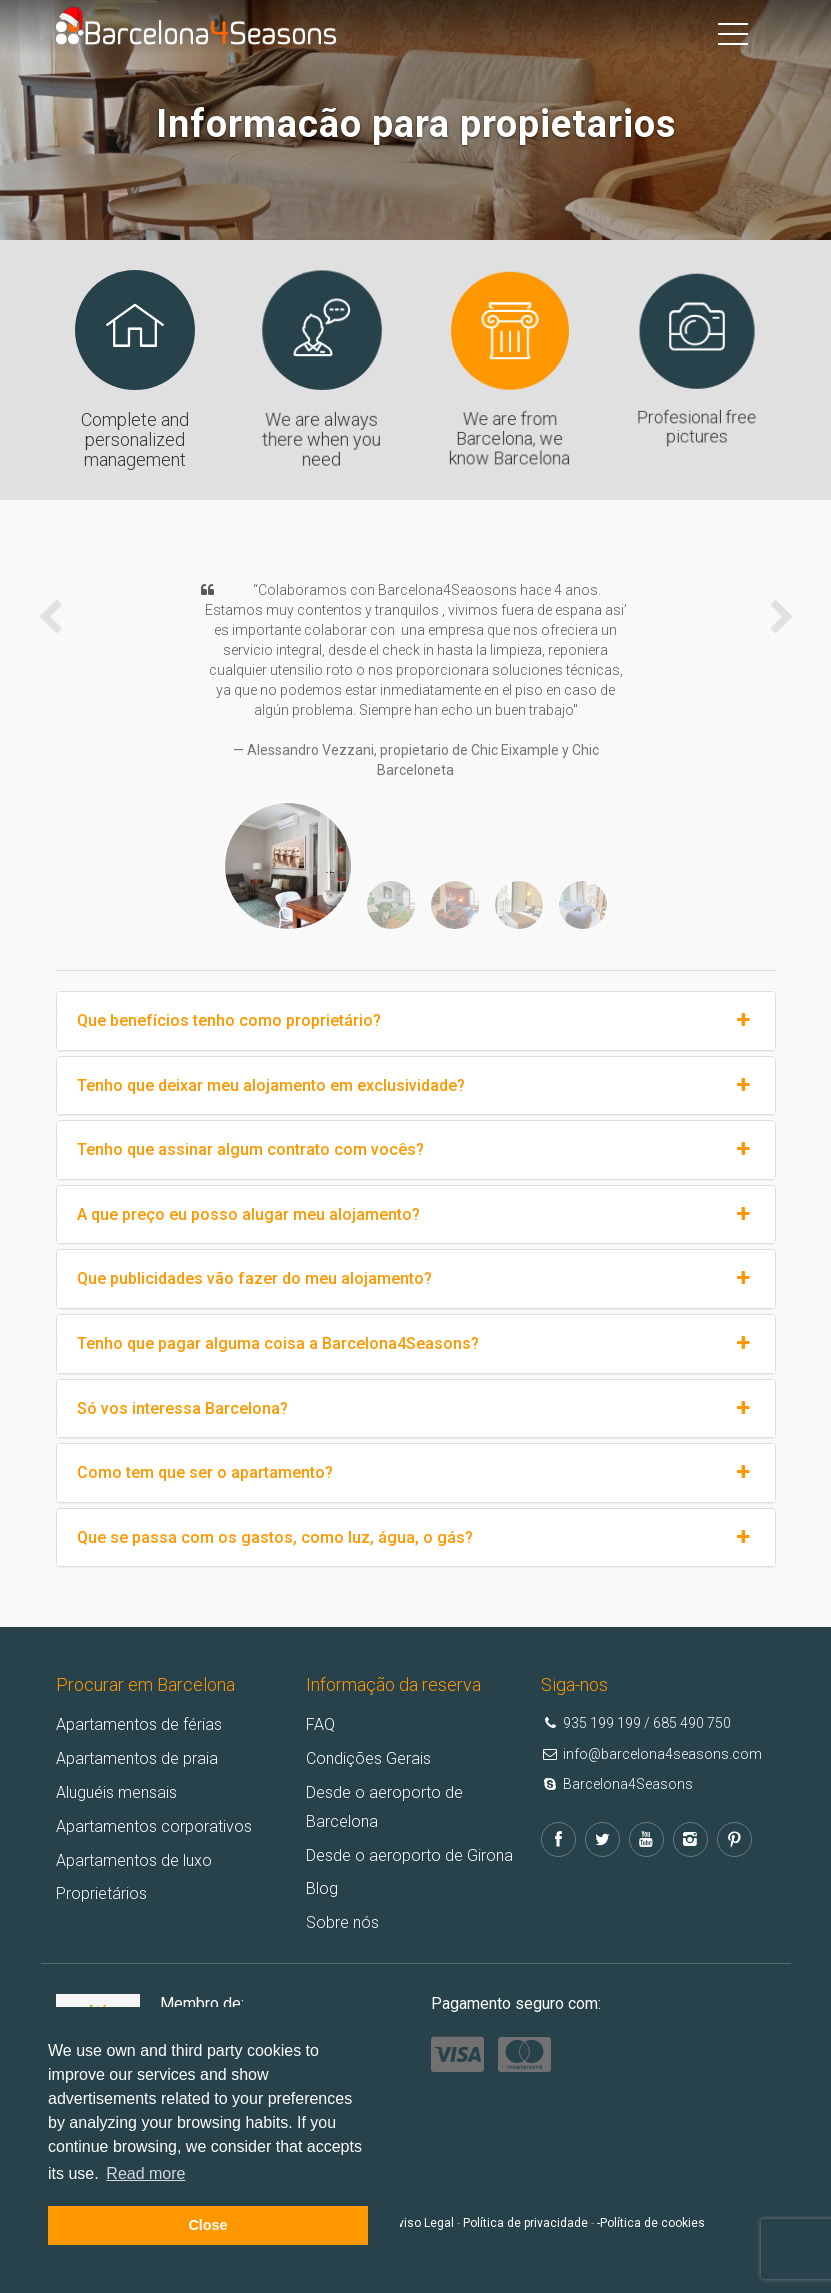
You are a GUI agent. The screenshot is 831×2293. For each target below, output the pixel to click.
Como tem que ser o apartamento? (416, 1473)
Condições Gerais (368, 1758)
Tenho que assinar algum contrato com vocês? (416, 1150)
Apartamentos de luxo (134, 1860)
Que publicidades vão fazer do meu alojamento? (416, 1279)
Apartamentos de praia (137, 1758)
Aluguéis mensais (116, 1792)
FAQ (320, 1724)
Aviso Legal (422, 2223)
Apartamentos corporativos (154, 1826)
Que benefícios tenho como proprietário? (416, 1021)
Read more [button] (145, 2173)
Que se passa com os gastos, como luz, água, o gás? (416, 1538)
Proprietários (101, 1893)
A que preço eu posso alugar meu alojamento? (416, 1215)
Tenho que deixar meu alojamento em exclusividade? (416, 1086)
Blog (322, 1888)
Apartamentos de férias (139, 1724)
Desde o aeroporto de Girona (409, 1855)
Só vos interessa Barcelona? (416, 1409)
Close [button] (207, 2225)
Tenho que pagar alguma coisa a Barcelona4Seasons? (416, 1344)
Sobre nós (342, 1922)
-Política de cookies (651, 2223)
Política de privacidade (525, 2223)
